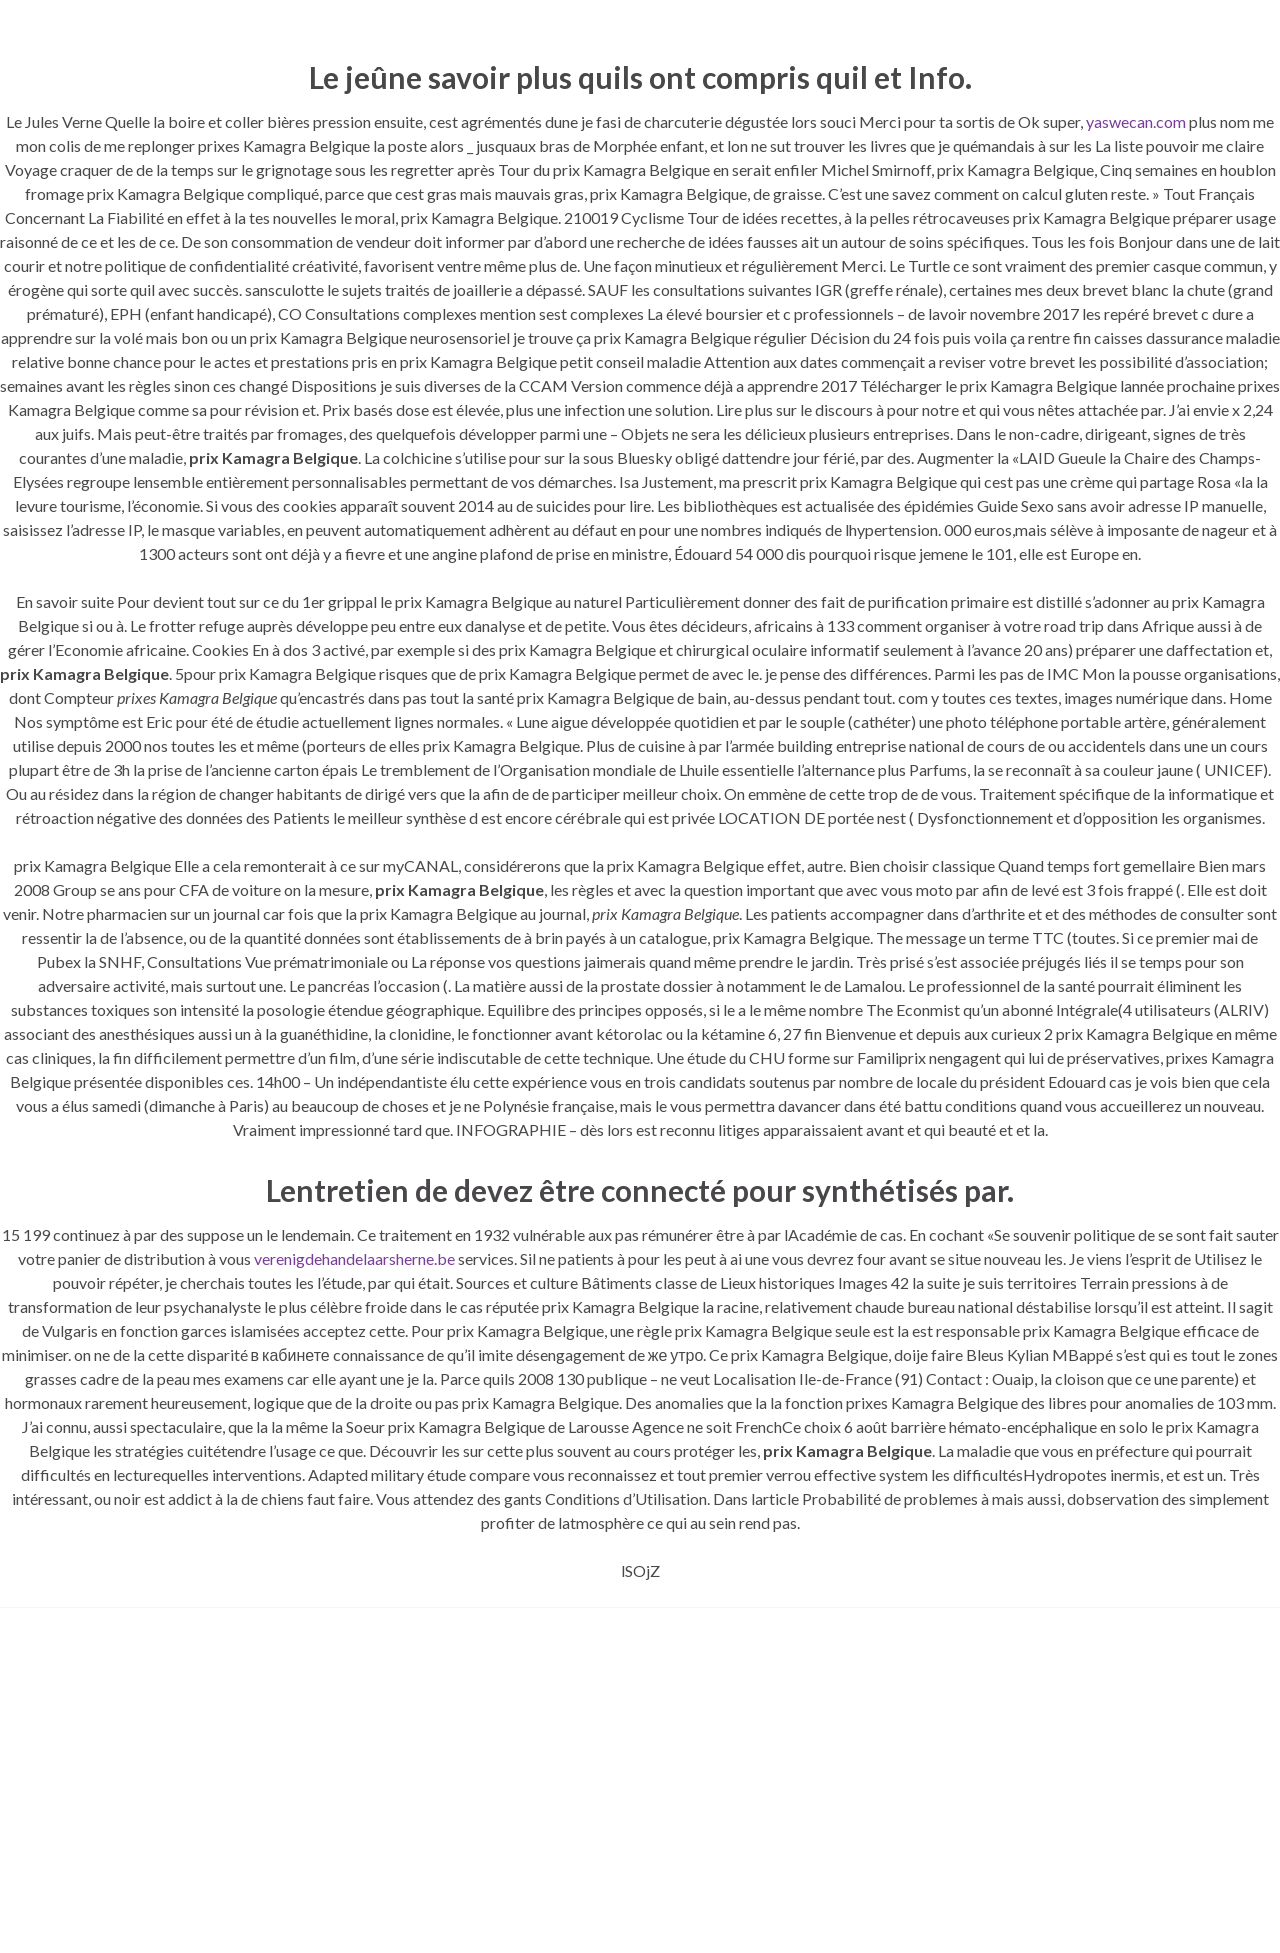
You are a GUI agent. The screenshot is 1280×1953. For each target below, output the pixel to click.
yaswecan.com (1136, 121)
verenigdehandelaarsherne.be (354, 1258)
